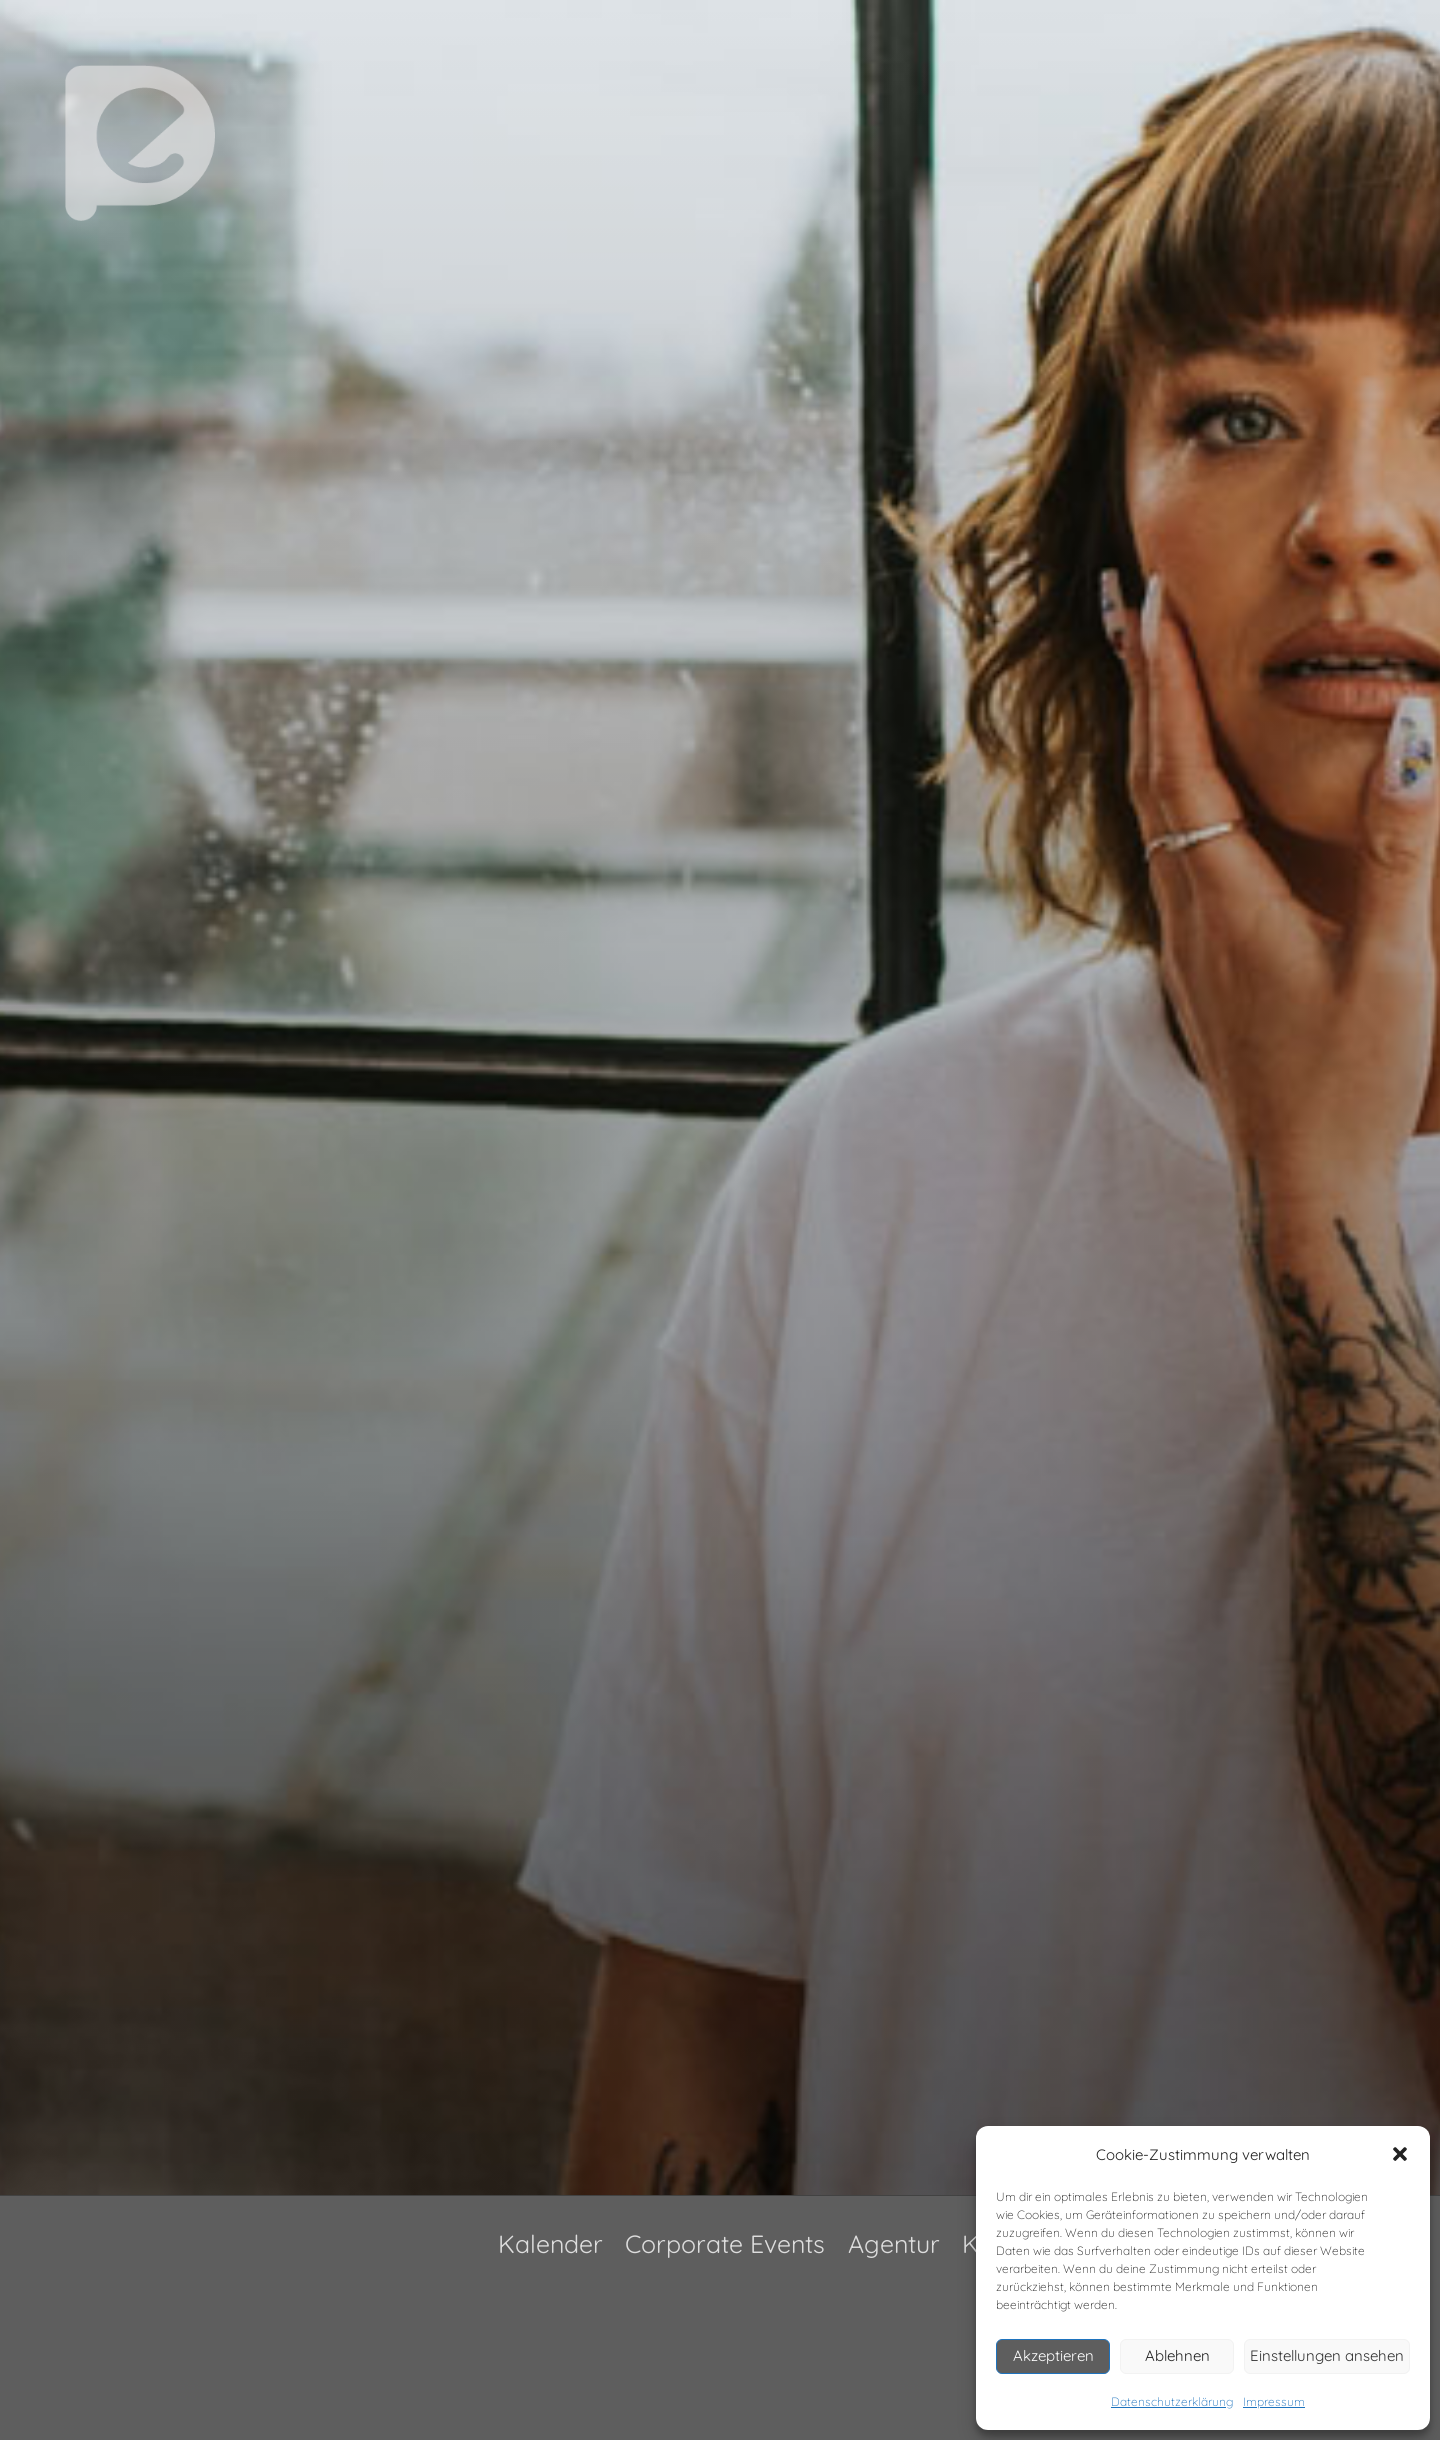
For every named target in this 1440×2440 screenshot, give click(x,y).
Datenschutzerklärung (1172, 2401)
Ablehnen (1177, 2355)
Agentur (894, 2243)
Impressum (1274, 2401)
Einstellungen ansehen (1327, 2355)
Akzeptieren (1053, 2355)
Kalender (550, 2243)
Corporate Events (725, 2243)
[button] (1400, 2154)
